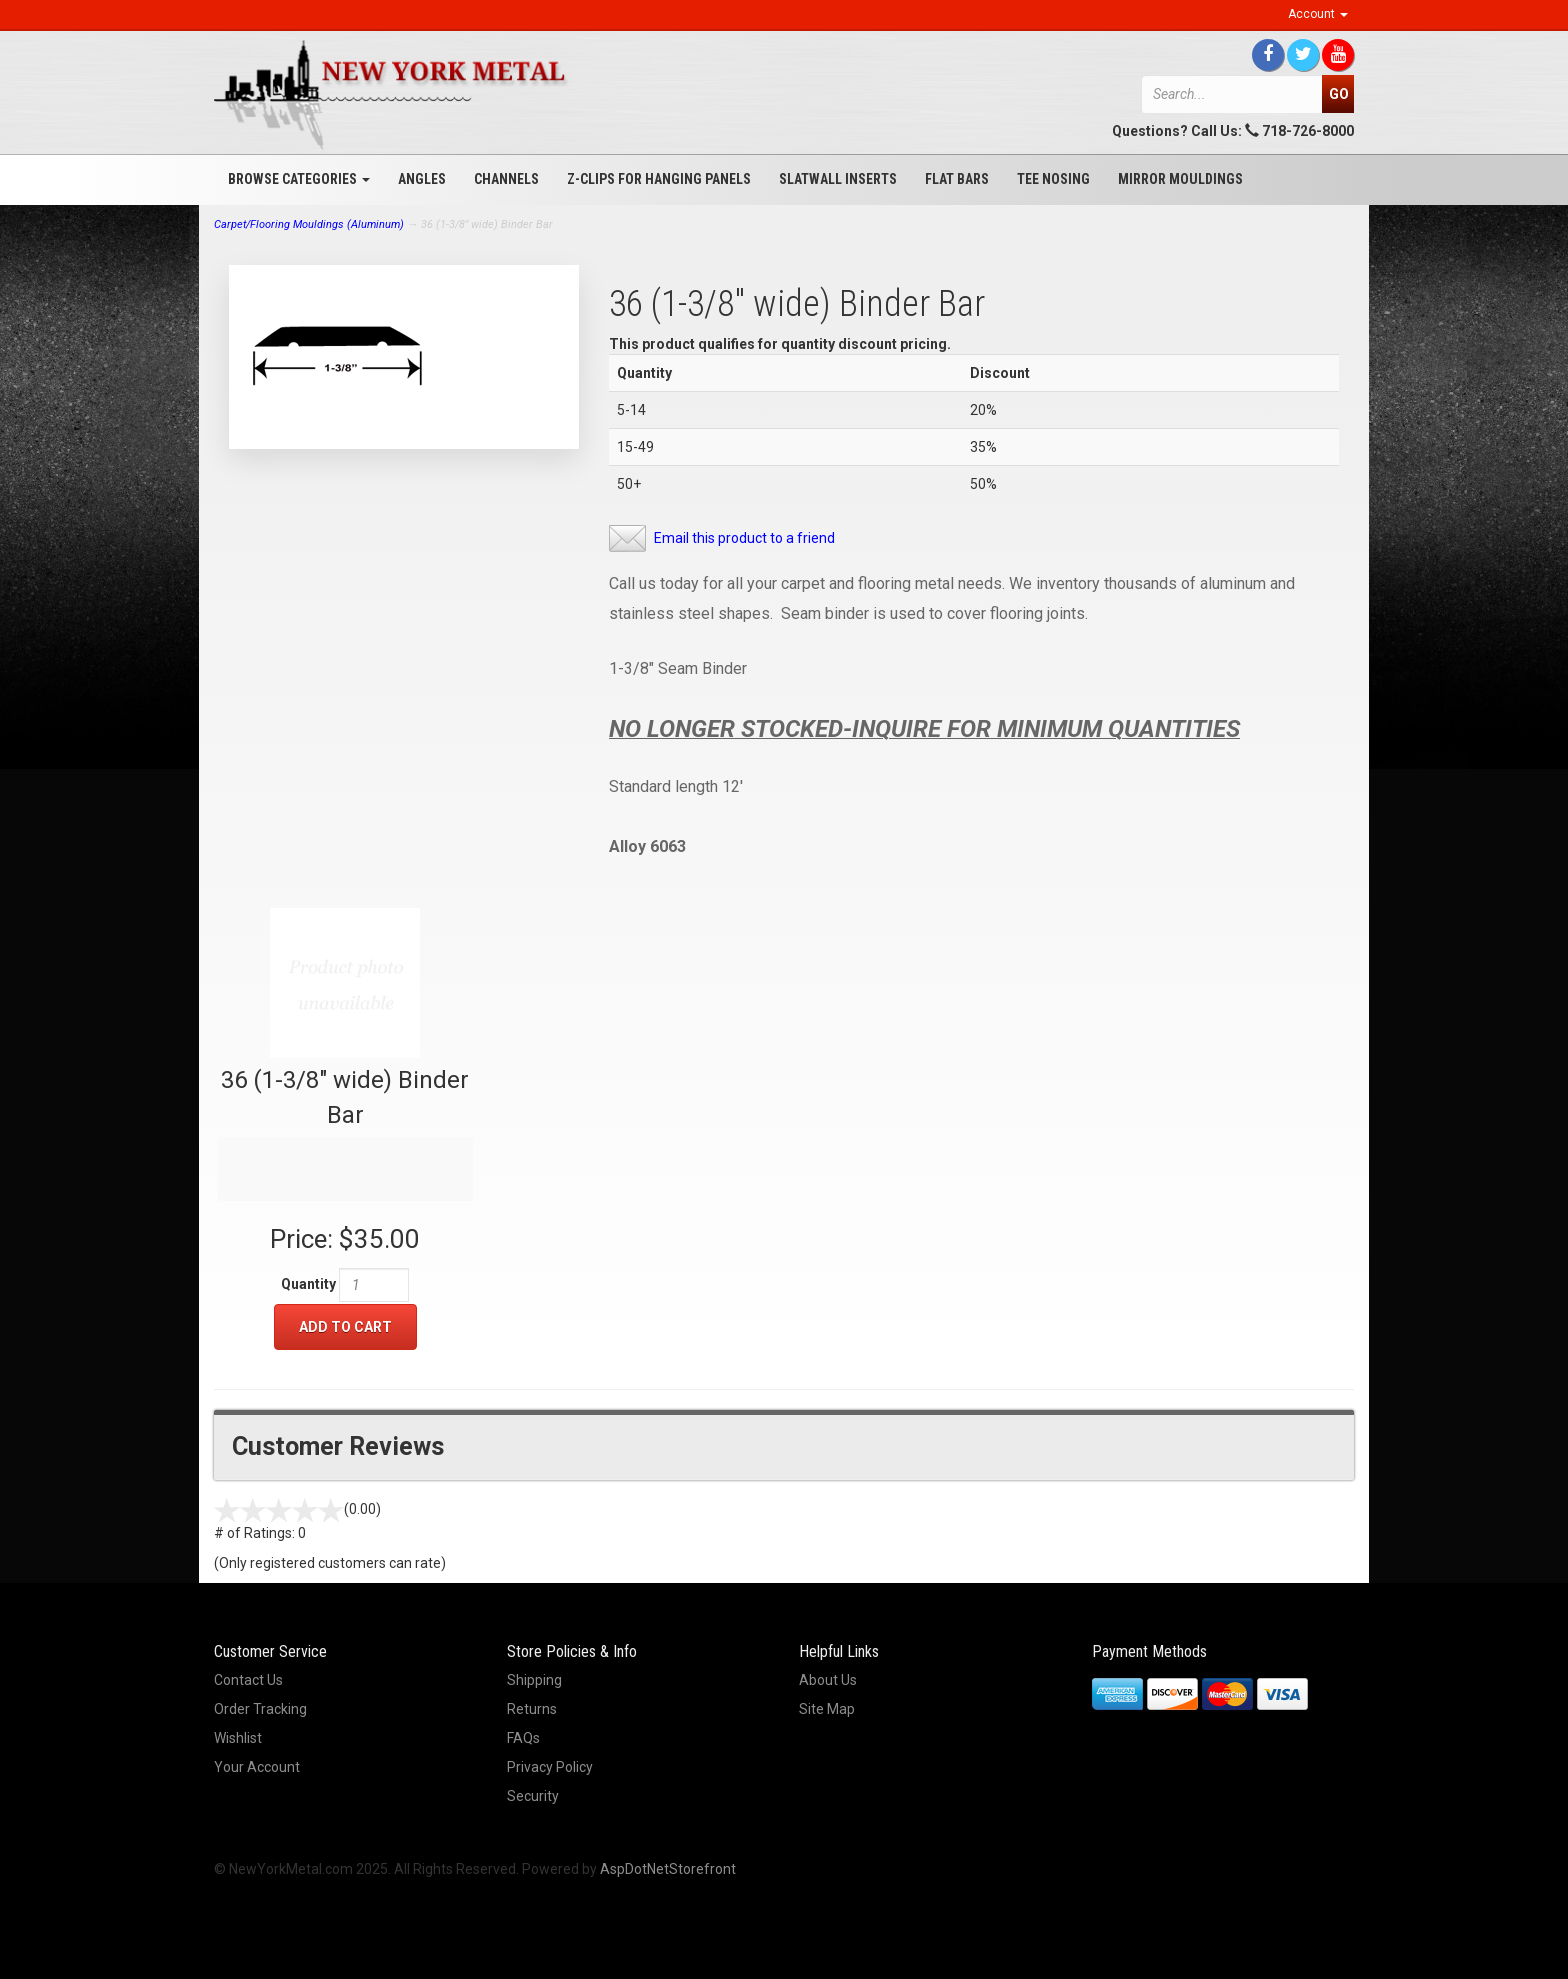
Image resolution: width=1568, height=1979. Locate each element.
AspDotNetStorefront (668, 1869)
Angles (422, 179)
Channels (506, 179)
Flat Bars (957, 179)
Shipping (534, 1680)
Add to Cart (345, 1327)
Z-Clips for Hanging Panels (659, 179)
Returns (532, 1709)
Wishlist (238, 1738)
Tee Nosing (1053, 179)
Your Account (257, 1767)
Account (1318, 14)
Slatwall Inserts (838, 179)
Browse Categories (299, 179)
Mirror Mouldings (1180, 179)
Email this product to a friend (744, 538)
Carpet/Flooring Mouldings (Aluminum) (309, 224)
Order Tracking (260, 1709)
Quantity (308, 1284)
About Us (828, 1680)
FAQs (523, 1738)
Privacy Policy (550, 1767)
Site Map (827, 1709)
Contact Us (248, 1680)
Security (533, 1796)
